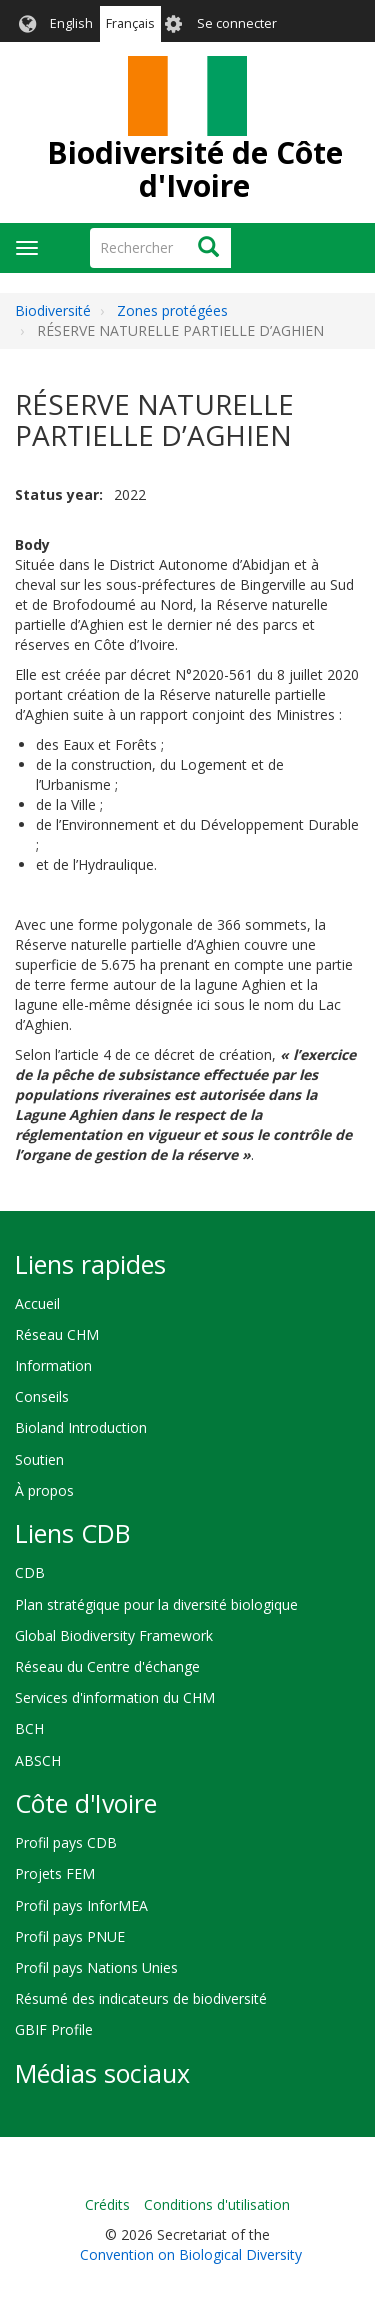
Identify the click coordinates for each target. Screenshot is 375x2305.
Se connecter (237, 23)
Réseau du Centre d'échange (107, 1666)
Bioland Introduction (81, 1427)
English (71, 23)
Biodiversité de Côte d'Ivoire (195, 169)
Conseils (42, 1396)
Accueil (37, 1303)
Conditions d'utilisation (217, 2204)
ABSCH (38, 1760)
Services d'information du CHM (115, 1697)
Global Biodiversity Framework (114, 1635)
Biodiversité (53, 310)
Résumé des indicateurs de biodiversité (141, 1998)
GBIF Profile (54, 2029)
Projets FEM (55, 1873)
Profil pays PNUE (70, 1936)
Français (130, 23)
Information (53, 1365)
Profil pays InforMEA (81, 1905)
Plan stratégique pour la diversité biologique (156, 1604)
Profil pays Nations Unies (96, 1967)
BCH (29, 1728)
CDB (30, 1572)
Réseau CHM (57, 1334)
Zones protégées (172, 310)
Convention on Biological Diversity (191, 2254)
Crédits (107, 2204)
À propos (44, 1490)
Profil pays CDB (66, 1842)
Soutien (39, 1459)
